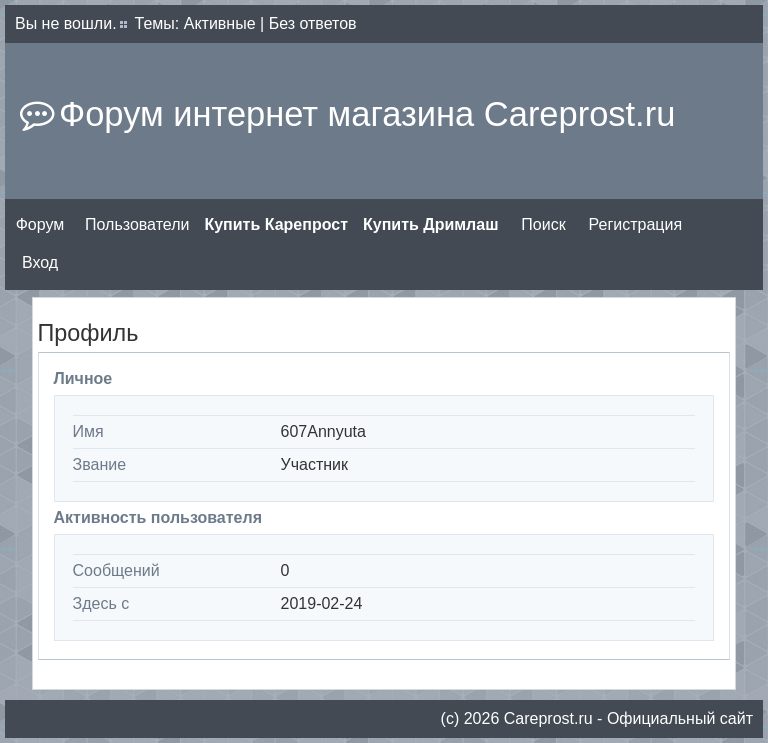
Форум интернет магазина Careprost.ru (367, 114)
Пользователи (137, 224)
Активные (220, 23)
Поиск (543, 224)
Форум (40, 224)
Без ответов (313, 23)
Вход (40, 262)
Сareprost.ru (548, 718)
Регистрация (636, 224)
